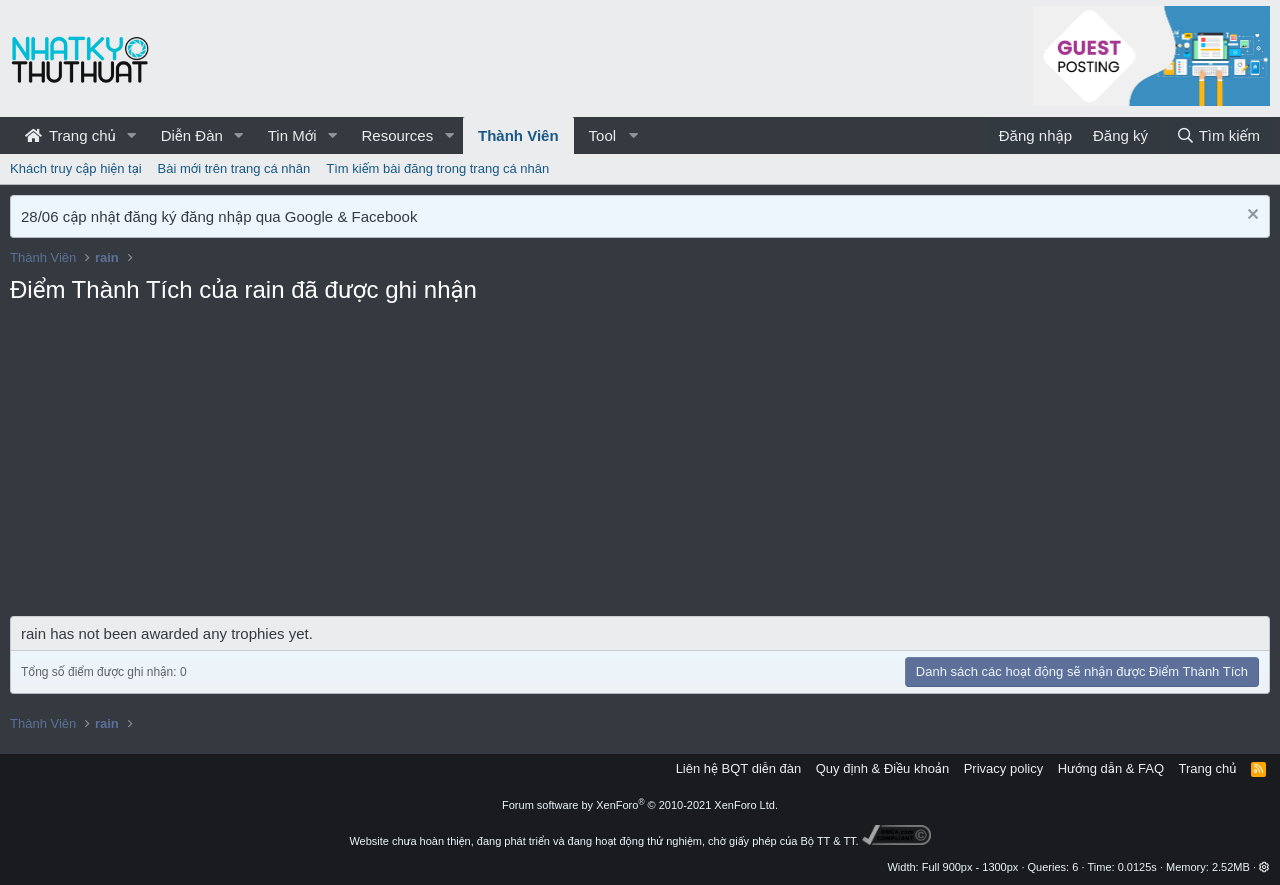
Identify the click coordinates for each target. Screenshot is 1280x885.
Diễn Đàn (192, 135)
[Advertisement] (640, 466)
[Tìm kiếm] (1218, 135)
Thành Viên (518, 135)
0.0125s (1137, 867)
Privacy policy (1003, 768)
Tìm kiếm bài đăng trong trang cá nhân (437, 168)
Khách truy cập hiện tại (76, 168)
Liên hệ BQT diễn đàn (739, 768)
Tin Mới (292, 135)
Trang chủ (70, 135)
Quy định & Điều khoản (882, 768)
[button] (132, 135)
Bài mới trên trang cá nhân (234, 168)
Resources (397, 135)
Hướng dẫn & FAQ (1111, 768)
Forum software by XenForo (640, 805)
